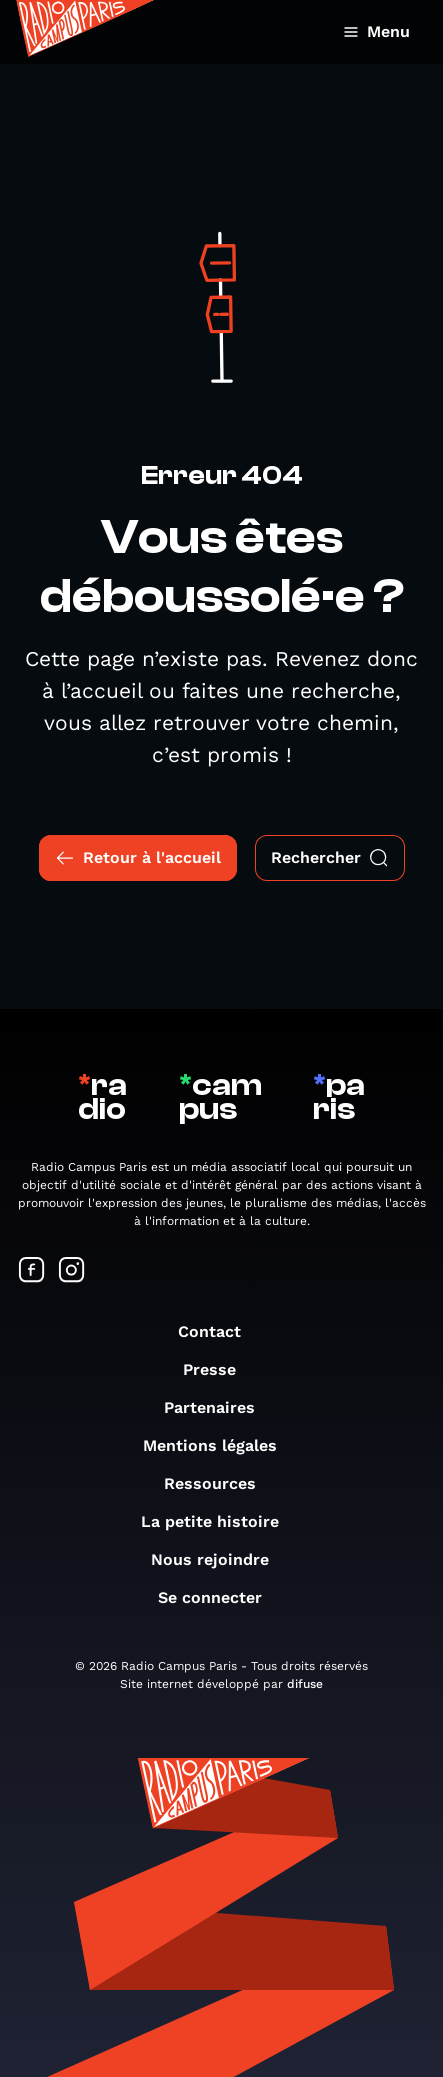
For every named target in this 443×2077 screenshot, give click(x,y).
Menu (376, 31)
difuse (305, 1684)
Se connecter (220, 1597)
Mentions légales (220, 1445)
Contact (219, 1331)
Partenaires (219, 1407)
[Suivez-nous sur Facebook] (32, 1271)
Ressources (220, 1483)
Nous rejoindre (220, 1559)
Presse (219, 1369)
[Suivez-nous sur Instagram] (72, 1271)
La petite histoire (220, 1521)
